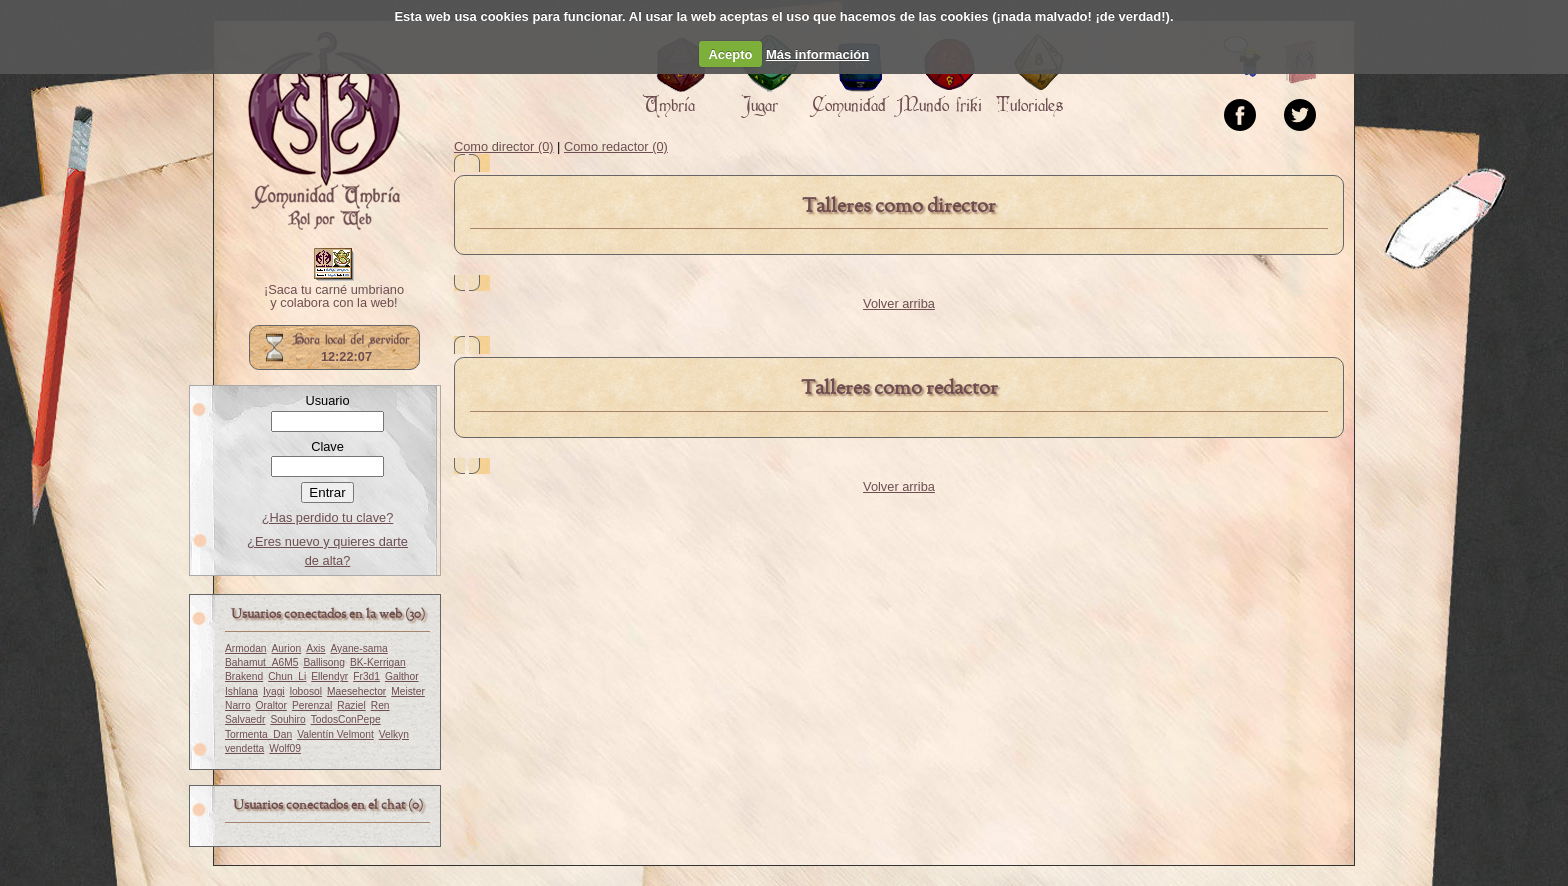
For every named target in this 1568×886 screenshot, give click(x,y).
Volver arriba (899, 303)
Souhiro (287, 719)
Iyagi (274, 691)
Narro (238, 705)
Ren (380, 705)
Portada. (324, 131)
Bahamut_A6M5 (261, 662)
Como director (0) (504, 146)
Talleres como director (899, 206)
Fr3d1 (366, 676)
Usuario (327, 400)
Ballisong (324, 662)
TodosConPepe (346, 719)
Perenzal (312, 705)
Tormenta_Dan (258, 734)
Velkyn (394, 734)
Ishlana (241, 691)
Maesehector (356, 691)
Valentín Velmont (335, 734)
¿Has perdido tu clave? (328, 517)
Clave (327, 446)
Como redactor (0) (616, 146)
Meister (408, 691)
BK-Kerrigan (378, 662)
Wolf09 (285, 748)
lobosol (306, 691)
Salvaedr (245, 719)
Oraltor (271, 705)
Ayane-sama (358, 648)
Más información (817, 54)
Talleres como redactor (899, 388)
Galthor (402, 676)
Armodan (246, 648)
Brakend (244, 676)
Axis (315, 648)
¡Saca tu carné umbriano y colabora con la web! (334, 297)
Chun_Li (287, 676)
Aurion (287, 648)
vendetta (244, 748)
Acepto (730, 54)
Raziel (351, 705)
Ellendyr (329, 676)
